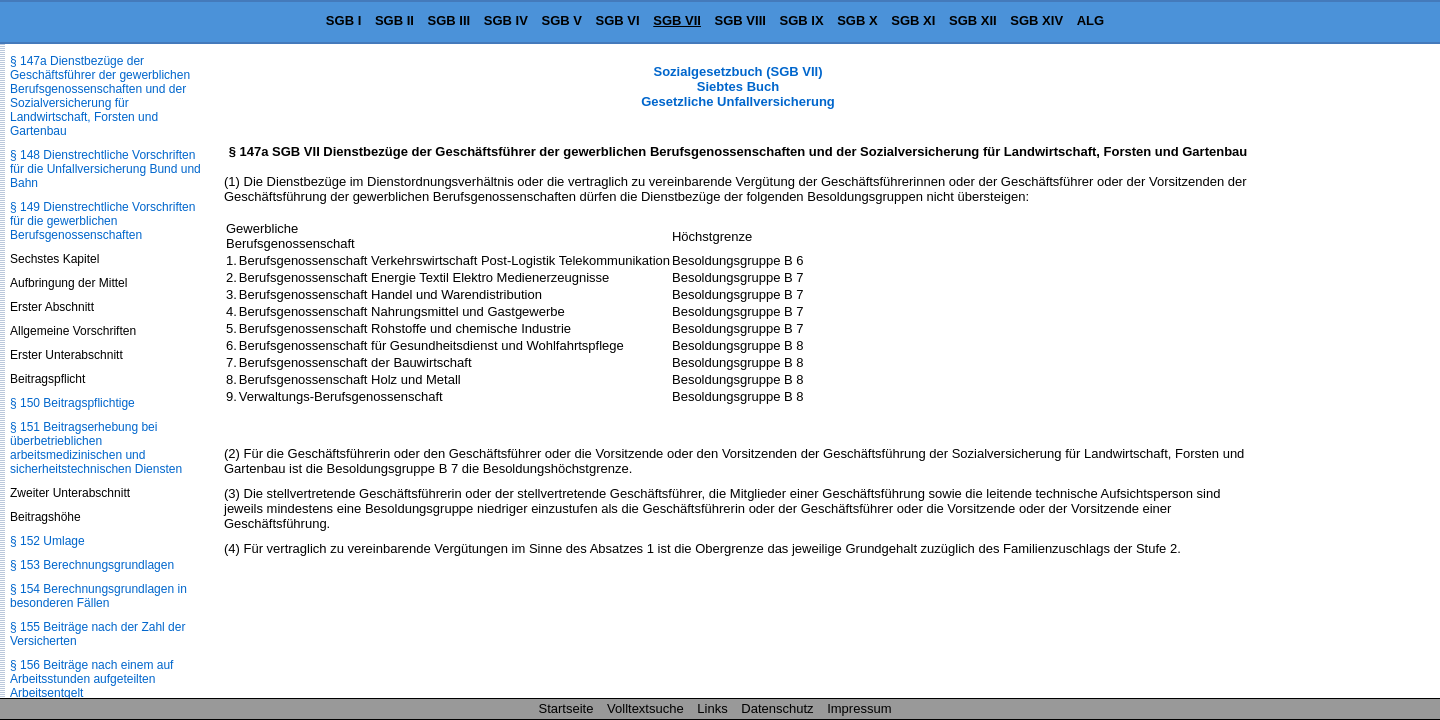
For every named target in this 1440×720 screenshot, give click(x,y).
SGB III (449, 20)
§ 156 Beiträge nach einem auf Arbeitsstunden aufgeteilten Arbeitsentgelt (91, 679)
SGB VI (618, 20)
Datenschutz (777, 708)
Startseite (566, 708)
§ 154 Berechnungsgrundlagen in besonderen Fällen (98, 596)
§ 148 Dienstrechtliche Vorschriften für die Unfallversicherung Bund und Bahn (105, 169)
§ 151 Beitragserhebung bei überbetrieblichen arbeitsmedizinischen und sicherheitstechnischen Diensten (96, 448)
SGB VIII (740, 20)
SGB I (343, 20)
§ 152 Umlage (47, 541)
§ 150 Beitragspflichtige (72, 403)
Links (712, 708)
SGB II (394, 20)
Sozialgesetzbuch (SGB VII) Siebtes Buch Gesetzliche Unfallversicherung (738, 86)
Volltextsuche (645, 708)
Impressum (859, 708)
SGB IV (506, 20)
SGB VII (677, 20)
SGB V (561, 20)
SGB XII (973, 20)
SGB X (857, 20)
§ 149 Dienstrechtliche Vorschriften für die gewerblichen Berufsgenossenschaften (102, 221)
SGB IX (802, 20)
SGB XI (913, 20)
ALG (1090, 20)
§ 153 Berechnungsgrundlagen (92, 565)
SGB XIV (1036, 20)
